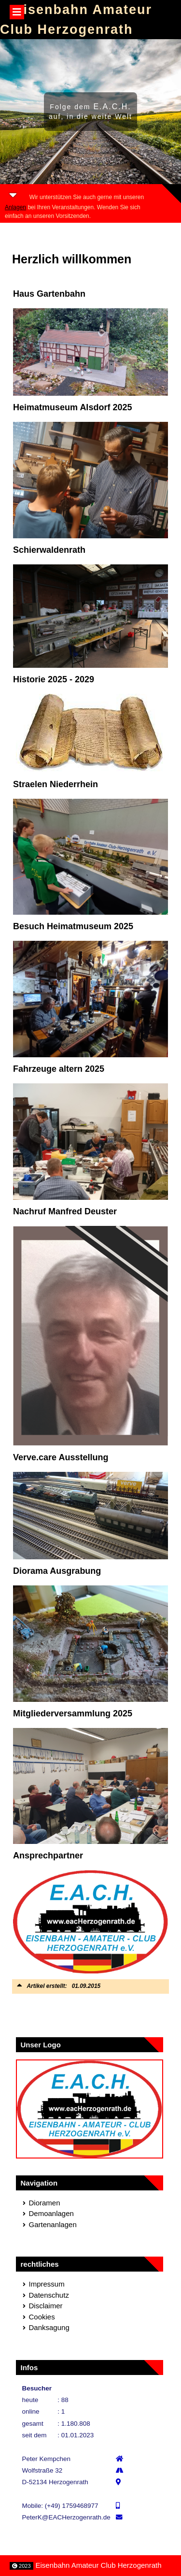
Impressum (47, 2284)
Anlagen (15, 207)
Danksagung (49, 2327)
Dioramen (44, 2203)
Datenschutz (49, 2295)
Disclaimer (46, 2306)
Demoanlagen (51, 2213)
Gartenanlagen (53, 2224)
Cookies (42, 2317)
